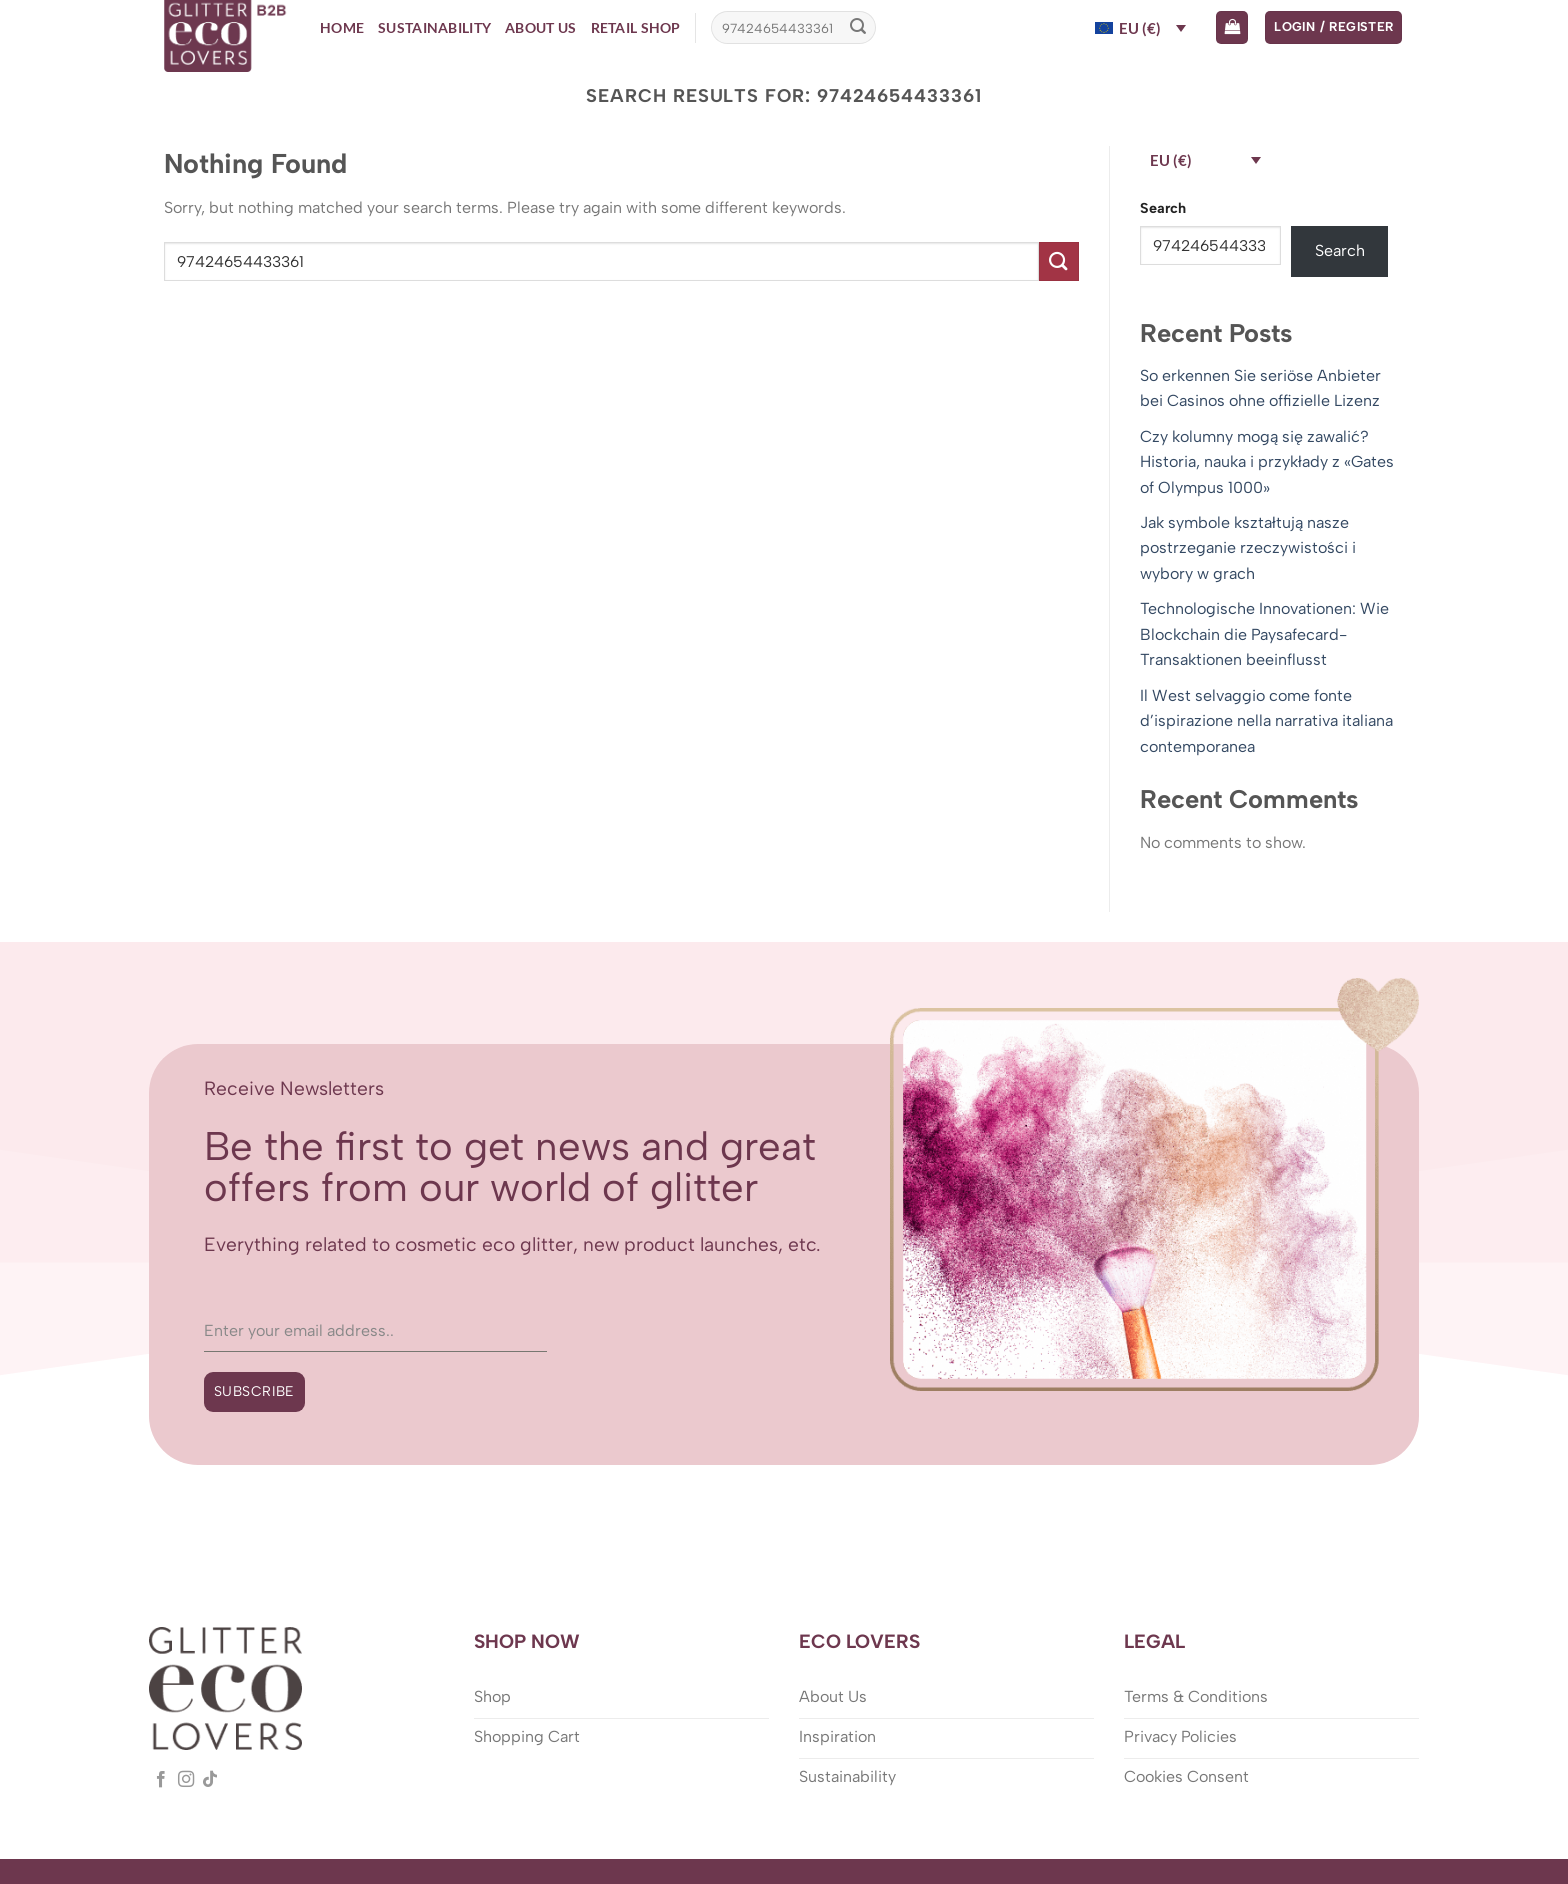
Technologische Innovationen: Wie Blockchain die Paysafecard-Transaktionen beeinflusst (1264, 634)
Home (342, 27)
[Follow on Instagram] (186, 1780)
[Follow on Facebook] (161, 1780)
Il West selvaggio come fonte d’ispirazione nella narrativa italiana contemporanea (1266, 721)
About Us (540, 27)
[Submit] (858, 28)
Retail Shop (636, 27)
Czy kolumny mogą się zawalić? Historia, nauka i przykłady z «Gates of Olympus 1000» (1267, 462)
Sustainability (434, 27)
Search (1163, 208)
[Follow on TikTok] (210, 1780)
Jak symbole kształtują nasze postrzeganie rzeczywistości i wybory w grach (1248, 548)
